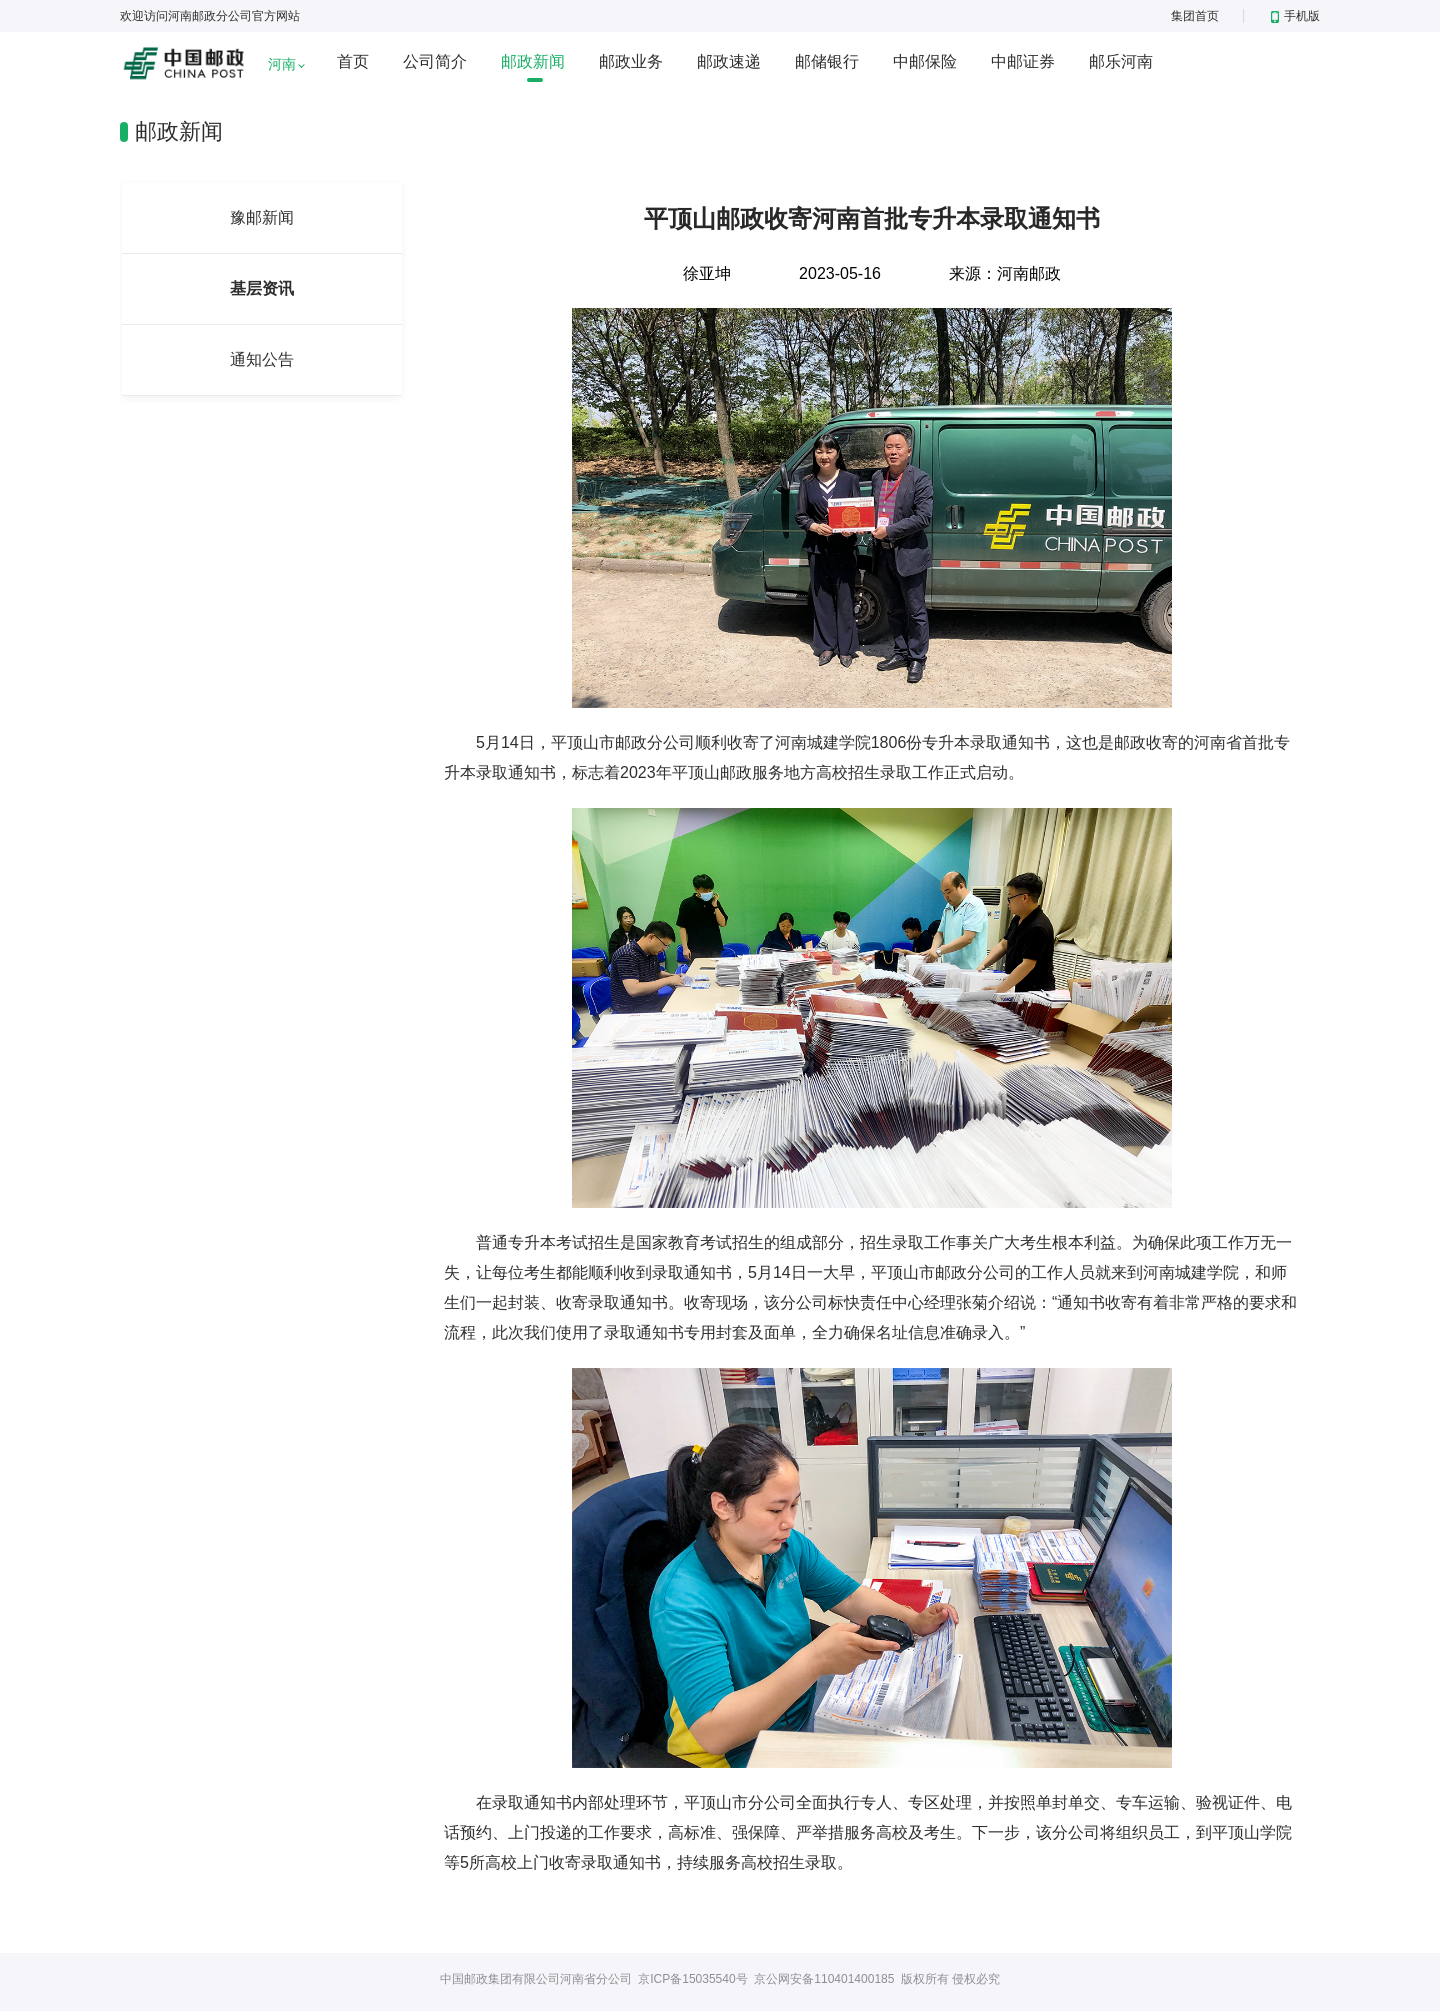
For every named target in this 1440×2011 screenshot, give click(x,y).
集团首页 (1195, 16)
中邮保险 (925, 61)
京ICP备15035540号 (692, 1979)
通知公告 (262, 359)
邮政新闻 (533, 61)
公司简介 (435, 61)
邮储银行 (827, 61)
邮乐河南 (1121, 61)
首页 (353, 61)
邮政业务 (631, 61)
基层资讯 (262, 288)
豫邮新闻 (262, 217)
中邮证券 (1023, 61)
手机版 (1295, 16)
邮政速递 (729, 61)
